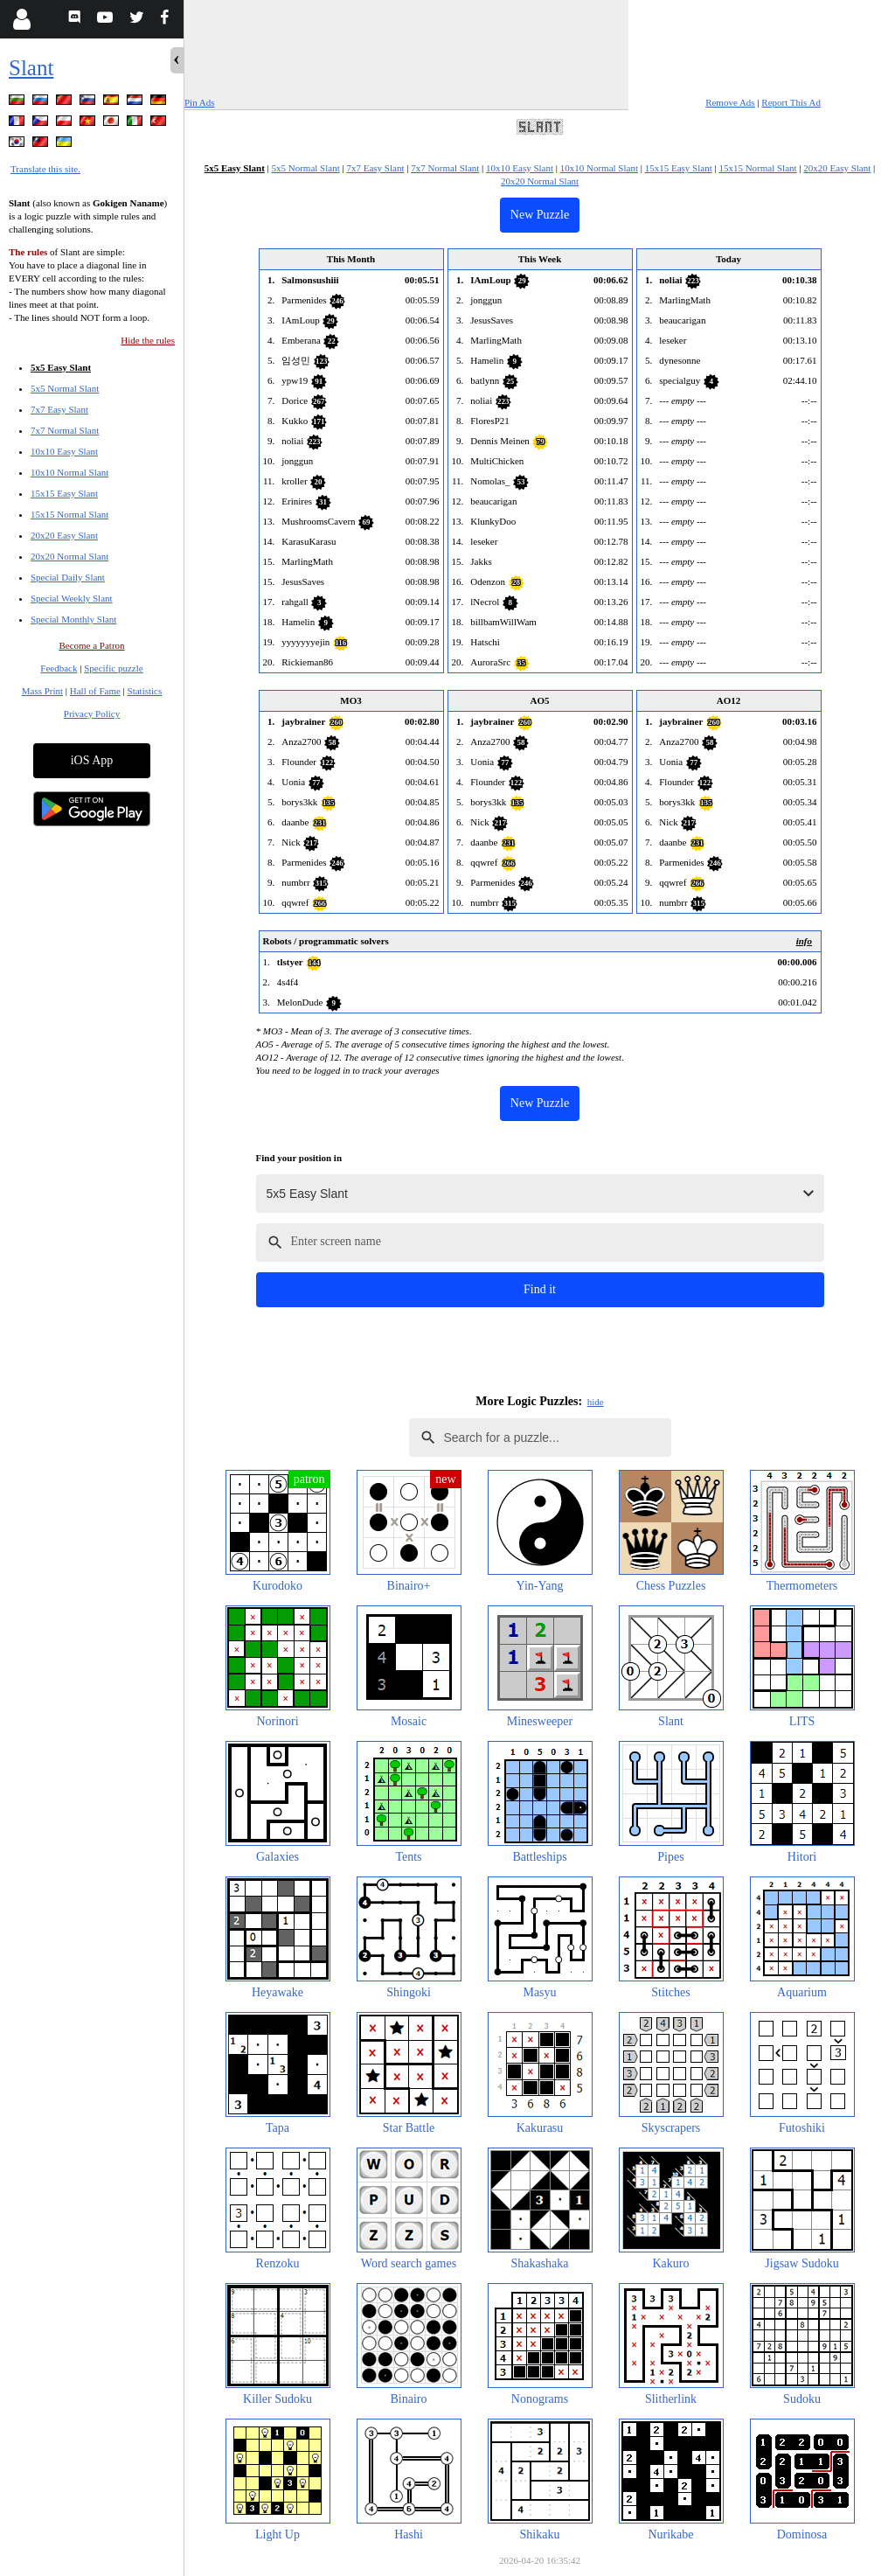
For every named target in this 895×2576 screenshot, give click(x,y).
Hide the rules (148, 340)
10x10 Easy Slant (64, 451)
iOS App (92, 760)
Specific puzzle (113, 668)
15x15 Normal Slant (69, 514)
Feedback (58, 668)
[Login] (21, 19)
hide (595, 1401)
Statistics (145, 691)
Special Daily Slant (68, 577)
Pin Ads (199, 102)
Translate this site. (45, 169)
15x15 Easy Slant (64, 493)
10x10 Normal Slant (69, 472)
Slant (31, 68)
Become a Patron (91, 645)
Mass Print (42, 691)
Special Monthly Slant (73, 619)
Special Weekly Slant (72, 598)
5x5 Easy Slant (61, 367)
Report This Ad (791, 102)
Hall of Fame (95, 691)
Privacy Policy (92, 713)
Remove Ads (730, 102)
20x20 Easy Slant (64, 535)
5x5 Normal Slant (65, 388)
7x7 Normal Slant (65, 430)
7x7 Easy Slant (59, 409)
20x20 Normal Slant (69, 556)
